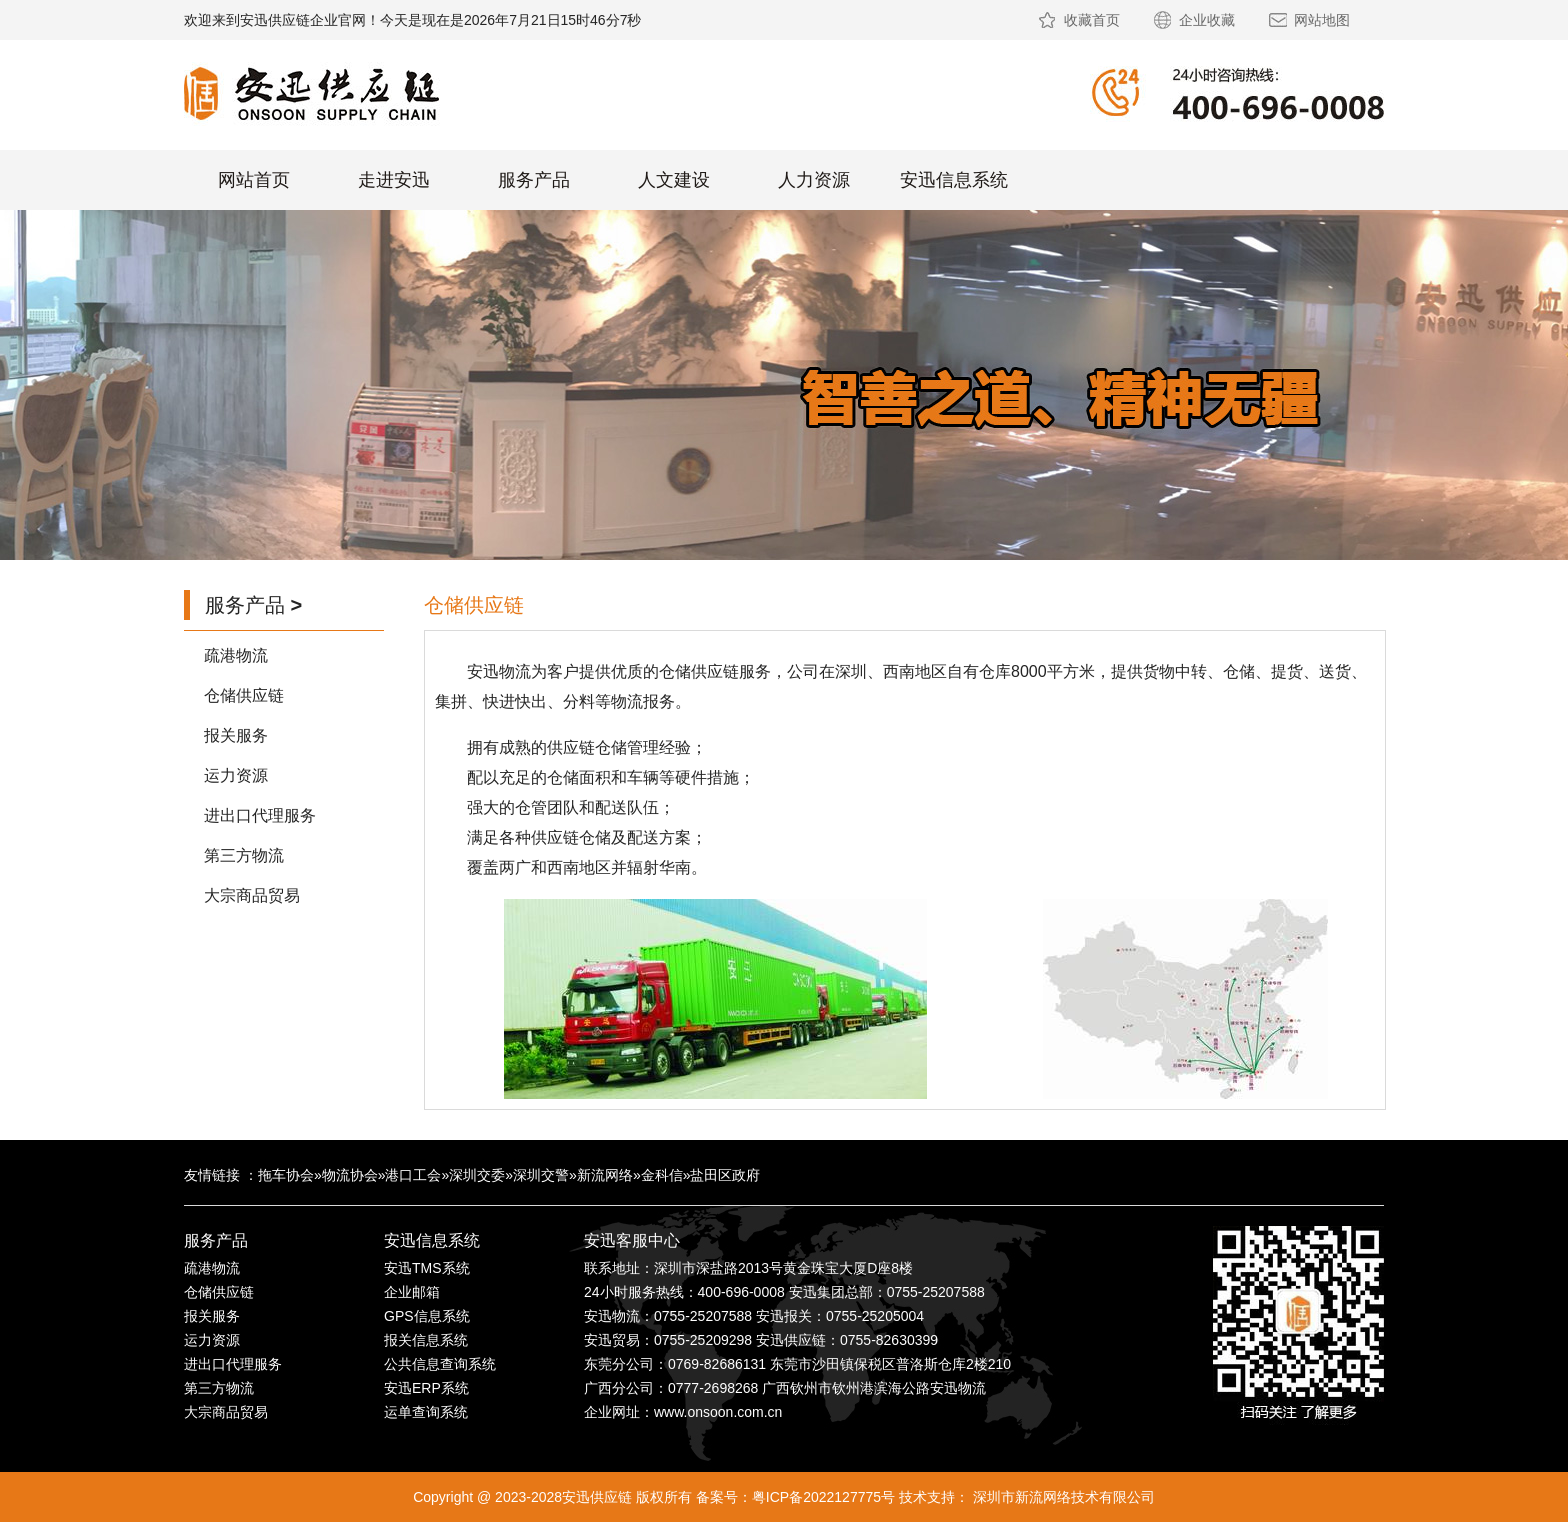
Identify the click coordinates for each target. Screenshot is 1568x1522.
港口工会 (413, 1175)
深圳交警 (541, 1175)
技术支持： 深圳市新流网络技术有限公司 (1027, 1497)
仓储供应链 (244, 695)
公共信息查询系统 (440, 1364)
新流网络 (605, 1175)
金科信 (662, 1175)
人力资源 (814, 180)
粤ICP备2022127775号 (823, 1497)
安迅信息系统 (954, 180)
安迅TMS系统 (427, 1268)
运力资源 (236, 775)
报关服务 (236, 735)
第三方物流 (244, 855)
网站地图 (1322, 20)
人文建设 (674, 180)
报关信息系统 (426, 1340)
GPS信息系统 (427, 1316)
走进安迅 (394, 180)
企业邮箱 (412, 1292)
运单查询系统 (426, 1412)
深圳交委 (477, 1175)
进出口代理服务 (260, 815)
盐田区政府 (725, 1175)
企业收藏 (1207, 20)
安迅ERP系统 (426, 1388)
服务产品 (534, 180)
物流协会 (350, 1175)
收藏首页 (1092, 20)
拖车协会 (286, 1175)
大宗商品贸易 (252, 895)
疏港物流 (236, 655)
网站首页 (254, 180)
